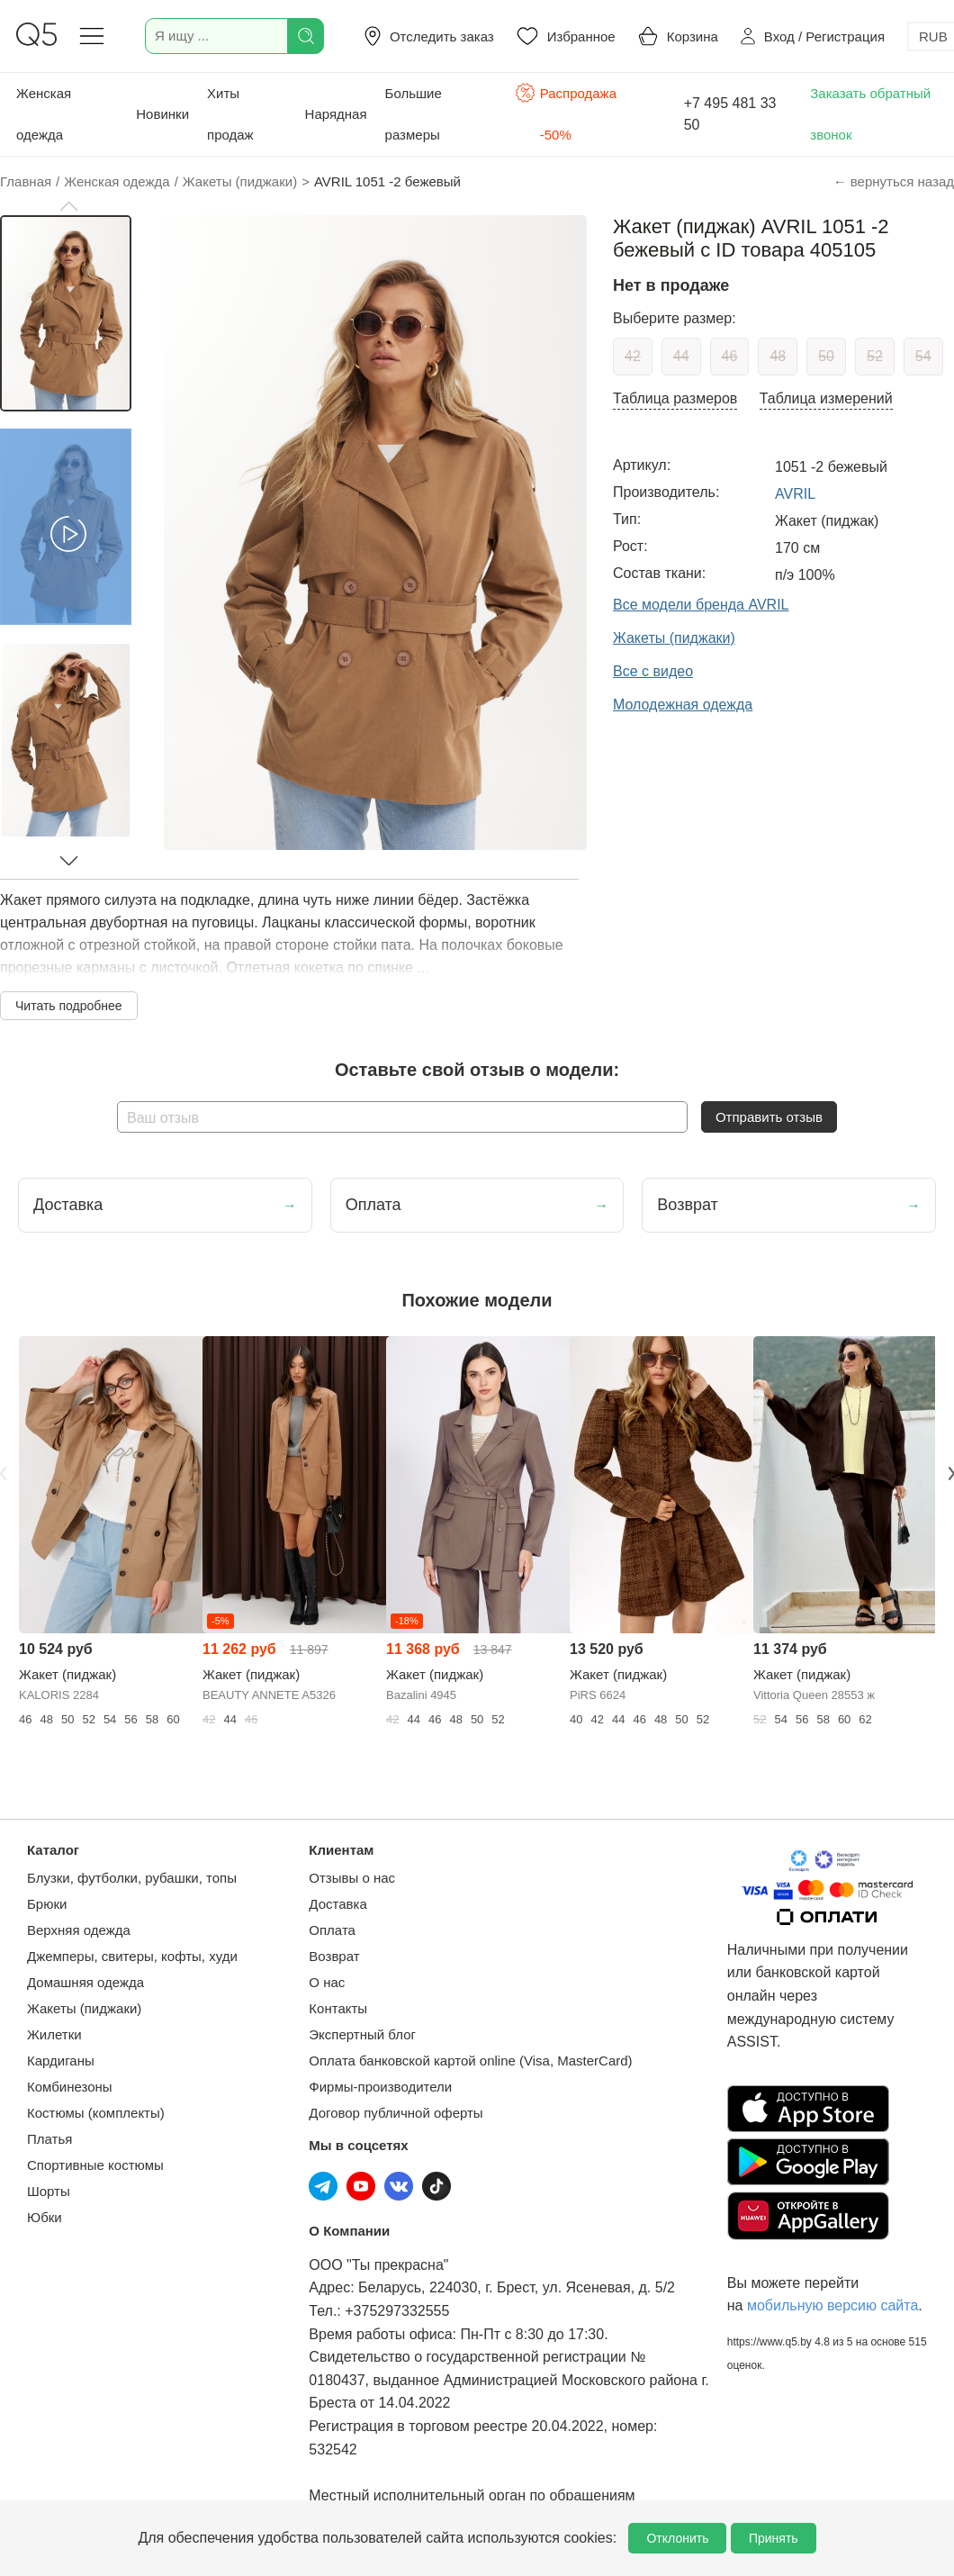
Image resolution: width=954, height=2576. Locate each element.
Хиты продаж (230, 114)
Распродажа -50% (565, 112)
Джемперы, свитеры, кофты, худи (132, 1956)
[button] (68, 206)
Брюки (47, 1904)
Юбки (44, 2217)
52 (875, 356)
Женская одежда (43, 114)
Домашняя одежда (85, 1982)
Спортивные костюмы (95, 2165)
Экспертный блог (362, 2034)
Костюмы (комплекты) (96, 2112)
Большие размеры (413, 114)
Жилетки (54, 2034)
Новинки (162, 114)
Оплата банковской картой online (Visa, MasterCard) (470, 2060)
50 (826, 356)
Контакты (338, 2008)
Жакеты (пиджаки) (84, 2008)
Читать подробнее (68, 1006)
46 (730, 356)
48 (778, 356)
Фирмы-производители (380, 2086)
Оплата (332, 1930)
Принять (773, 2538)
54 (923, 356)
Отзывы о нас (352, 1877)
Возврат (334, 1956)
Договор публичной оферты (395, 2112)
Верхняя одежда (78, 1930)
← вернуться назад (893, 181)
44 (681, 356)
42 (633, 356)
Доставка (337, 1904)
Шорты (48, 2191)
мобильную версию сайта (832, 2305)
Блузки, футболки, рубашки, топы (132, 1877)
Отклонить (677, 2538)
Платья (49, 2139)
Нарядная (336, 114)
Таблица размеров (675, 398)
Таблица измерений (826, 398)
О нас (327, 1982)
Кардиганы (60, 2060)
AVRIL (795, 494)
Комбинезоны (69, 2086)
